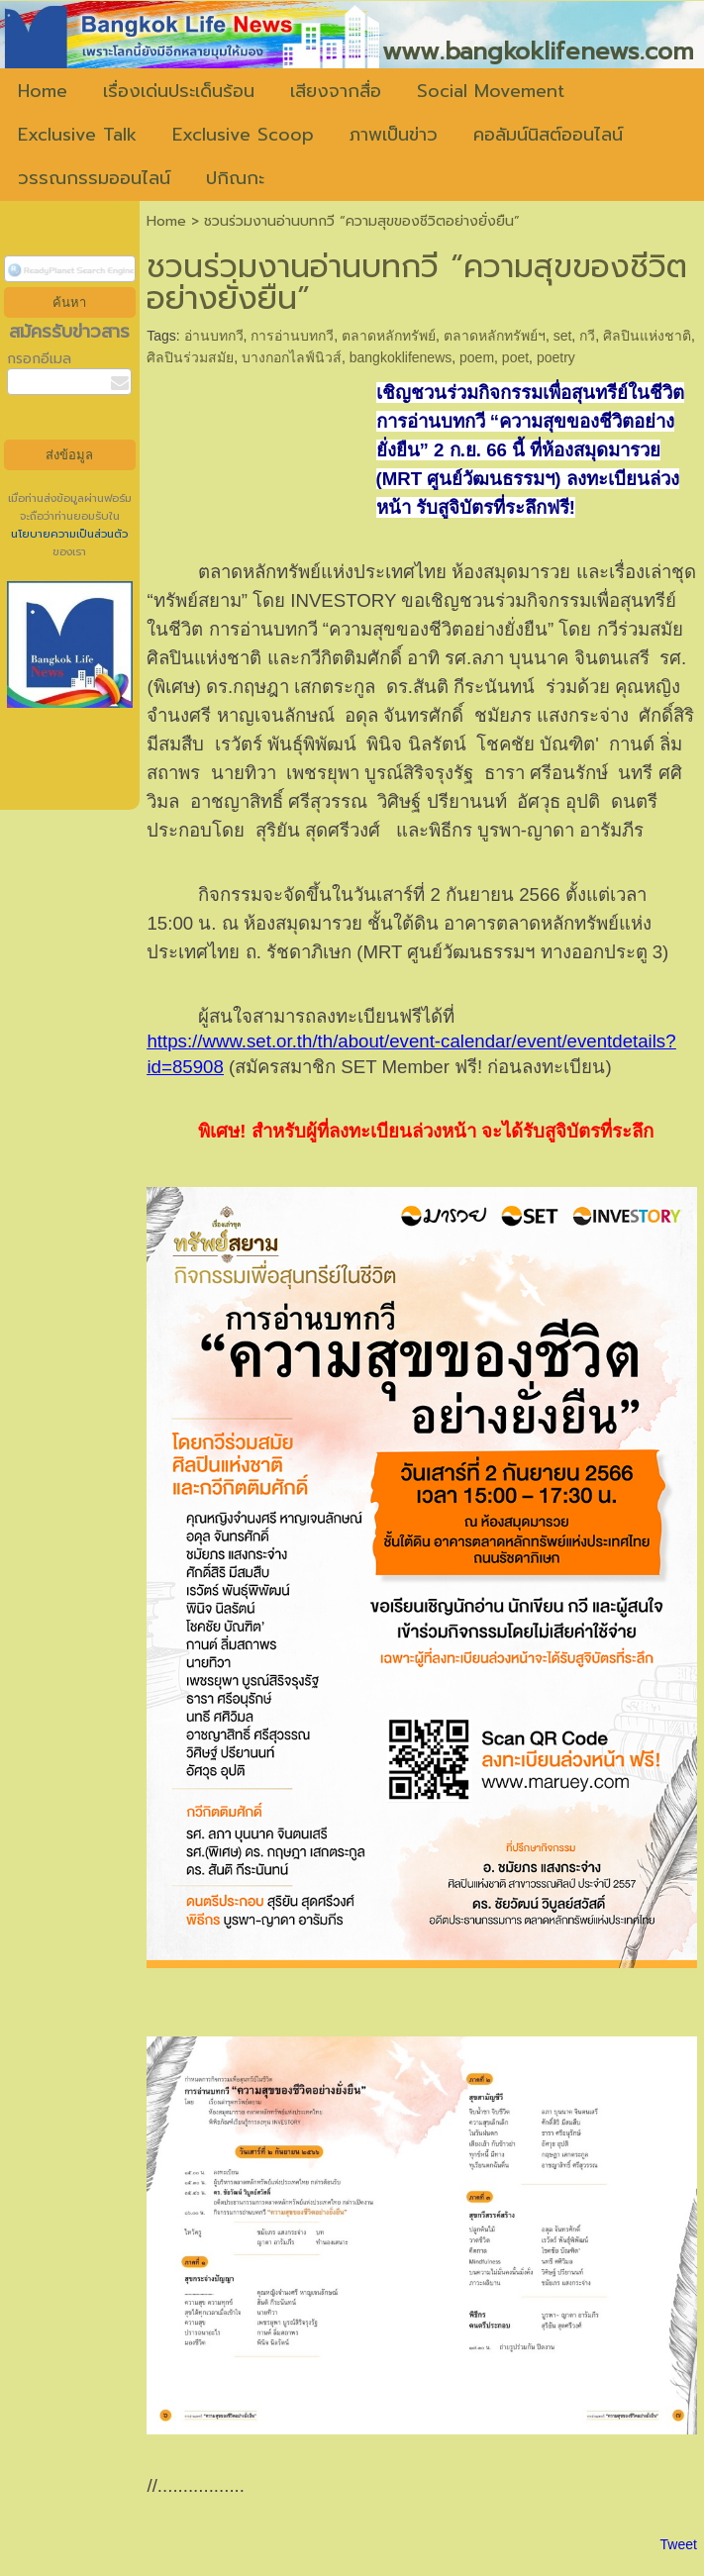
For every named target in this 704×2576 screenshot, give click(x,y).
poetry (556, 357)
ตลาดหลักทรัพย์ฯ (495, 336)
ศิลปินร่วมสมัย (190, 357)
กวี (587, 336)
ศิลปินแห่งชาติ (647, 336)
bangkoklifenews (401, 357)
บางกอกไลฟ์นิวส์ (292, 357)
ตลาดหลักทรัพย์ (389, 336)
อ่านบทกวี (214, 336)
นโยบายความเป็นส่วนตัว (69, 534)
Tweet (678, 2544)
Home (166, 221)
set (562, 336)
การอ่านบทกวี (292, 336)
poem (476, 357)
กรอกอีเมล (39, 358)
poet (515, 357)
